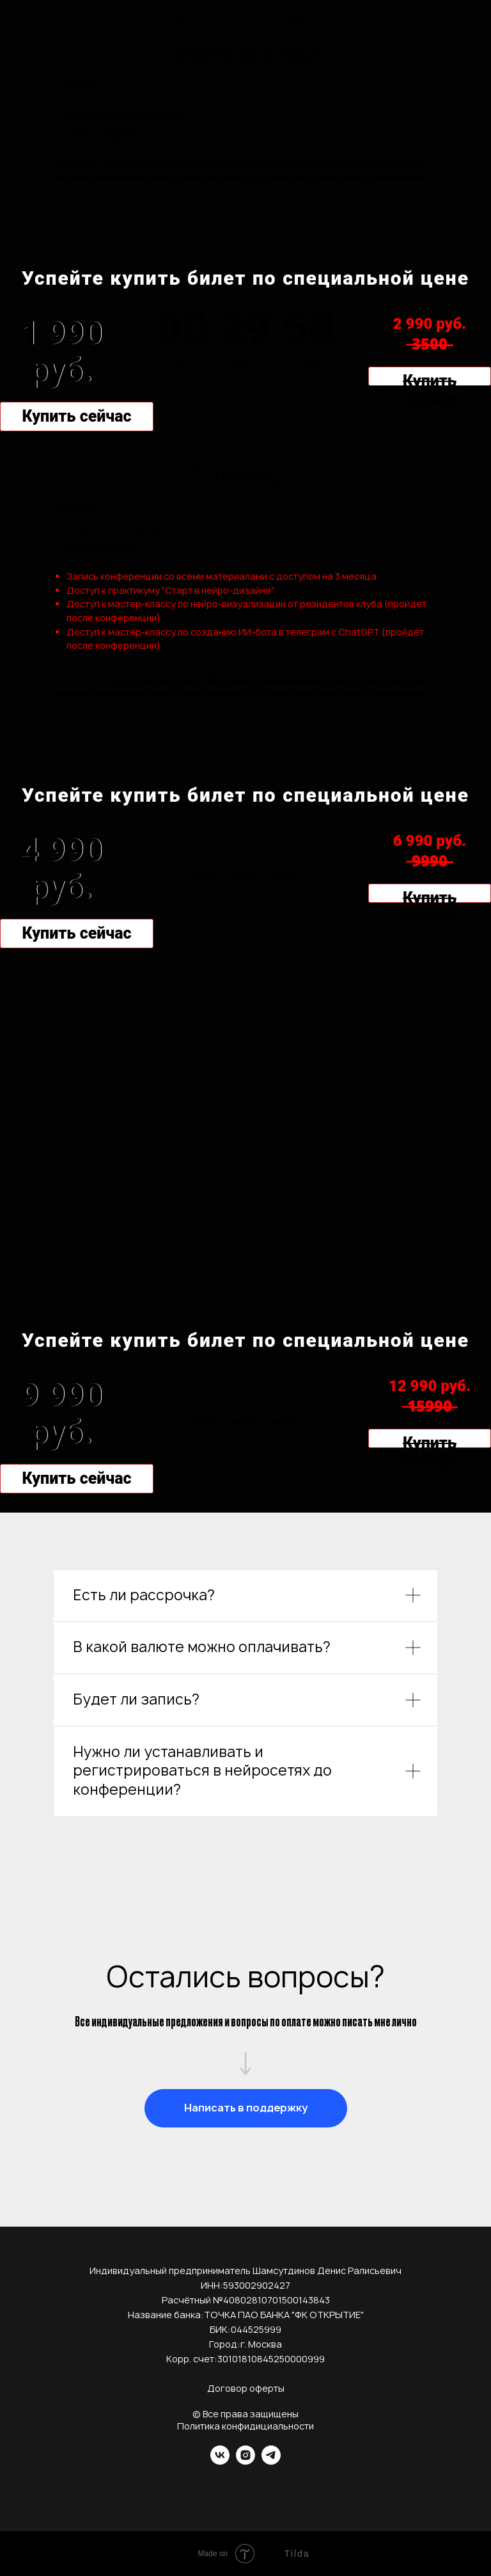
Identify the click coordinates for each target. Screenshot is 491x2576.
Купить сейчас (76, 416)
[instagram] (245, 2461)
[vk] (220, 2461)
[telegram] (271, 2461)
